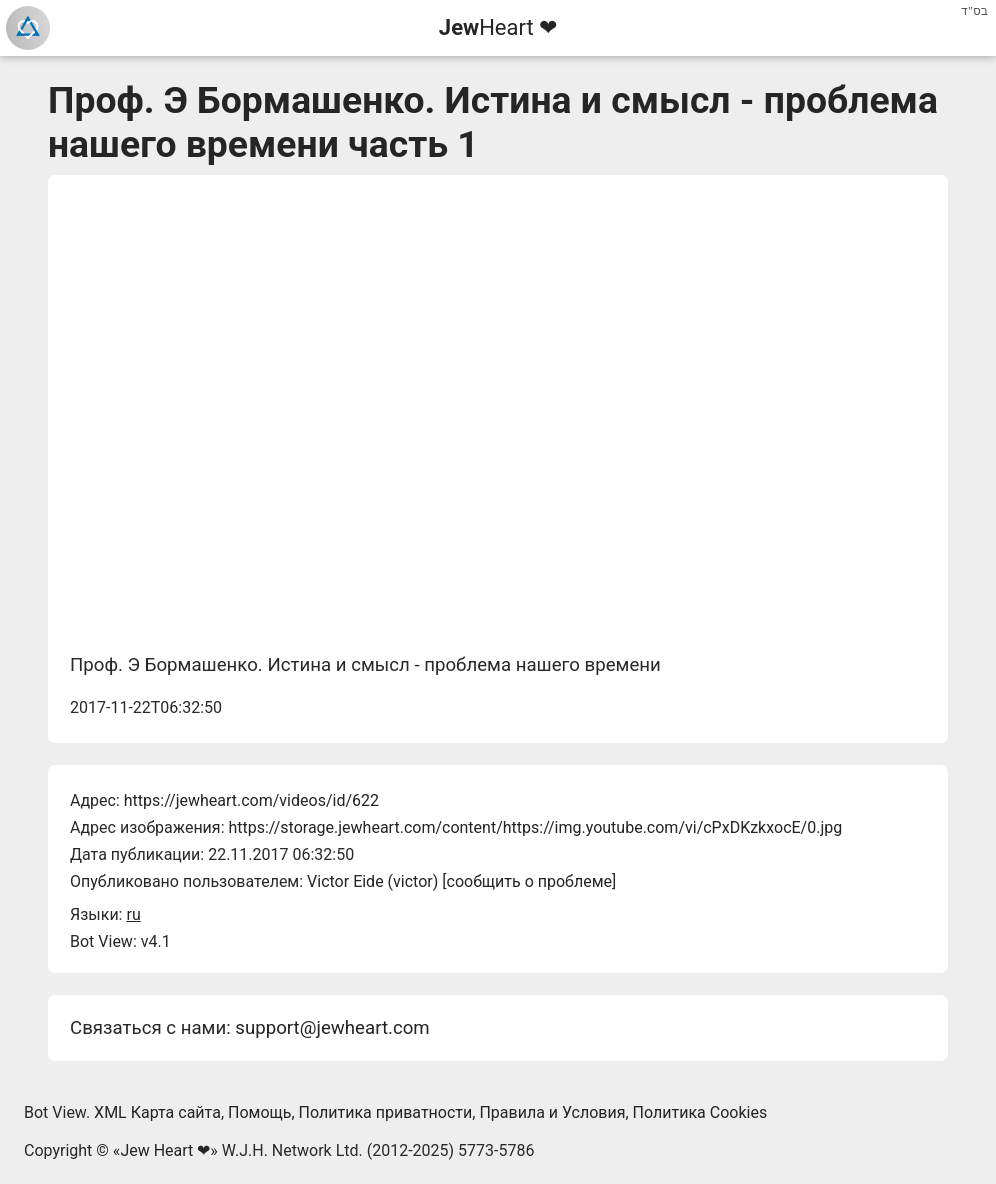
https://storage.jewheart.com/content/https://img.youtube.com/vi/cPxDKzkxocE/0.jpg (535, 827)
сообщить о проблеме (530, 881)
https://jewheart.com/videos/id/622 (251, 800)
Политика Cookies (700, 1112)
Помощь (259, 1112)
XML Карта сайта (157, 1112)
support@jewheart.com (332, 1028)
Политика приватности (386, 1112)
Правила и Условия (552, 1112)
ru (133, 914)
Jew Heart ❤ (165, 1150)
